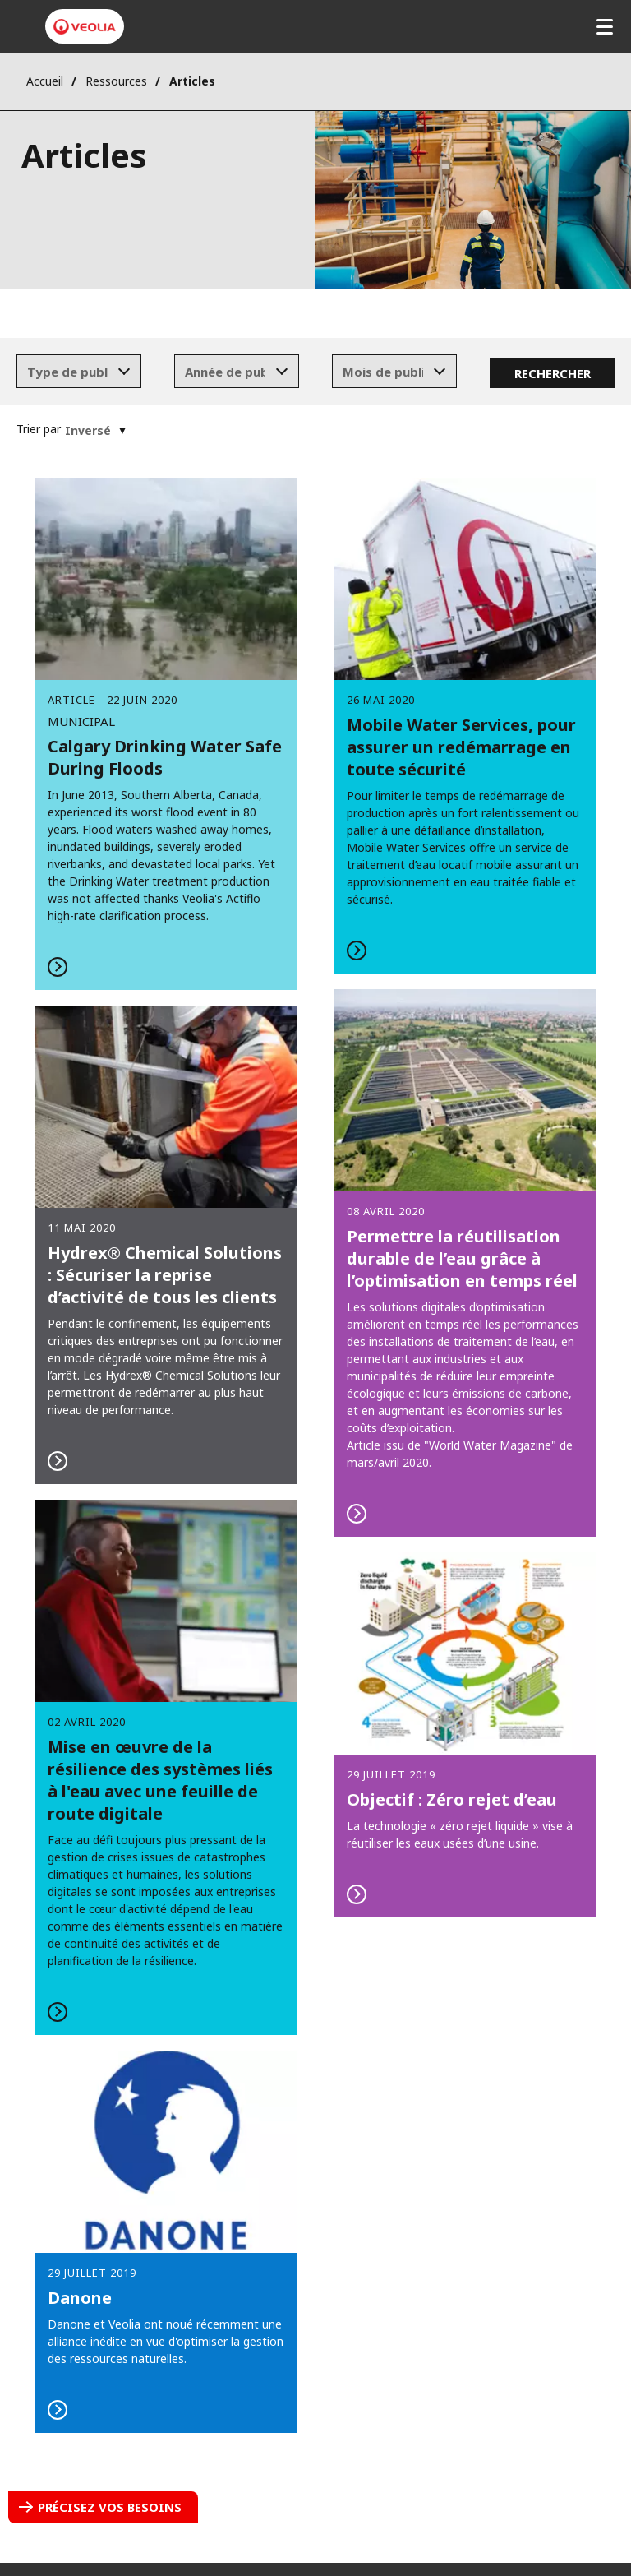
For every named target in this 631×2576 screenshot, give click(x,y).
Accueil (44, 81)
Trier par (38, 429)
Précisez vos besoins (110, 2507)
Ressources (116, 81)
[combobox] (79, 371)
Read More (166, 733)
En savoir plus (465, 725)
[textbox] (67, 371)
